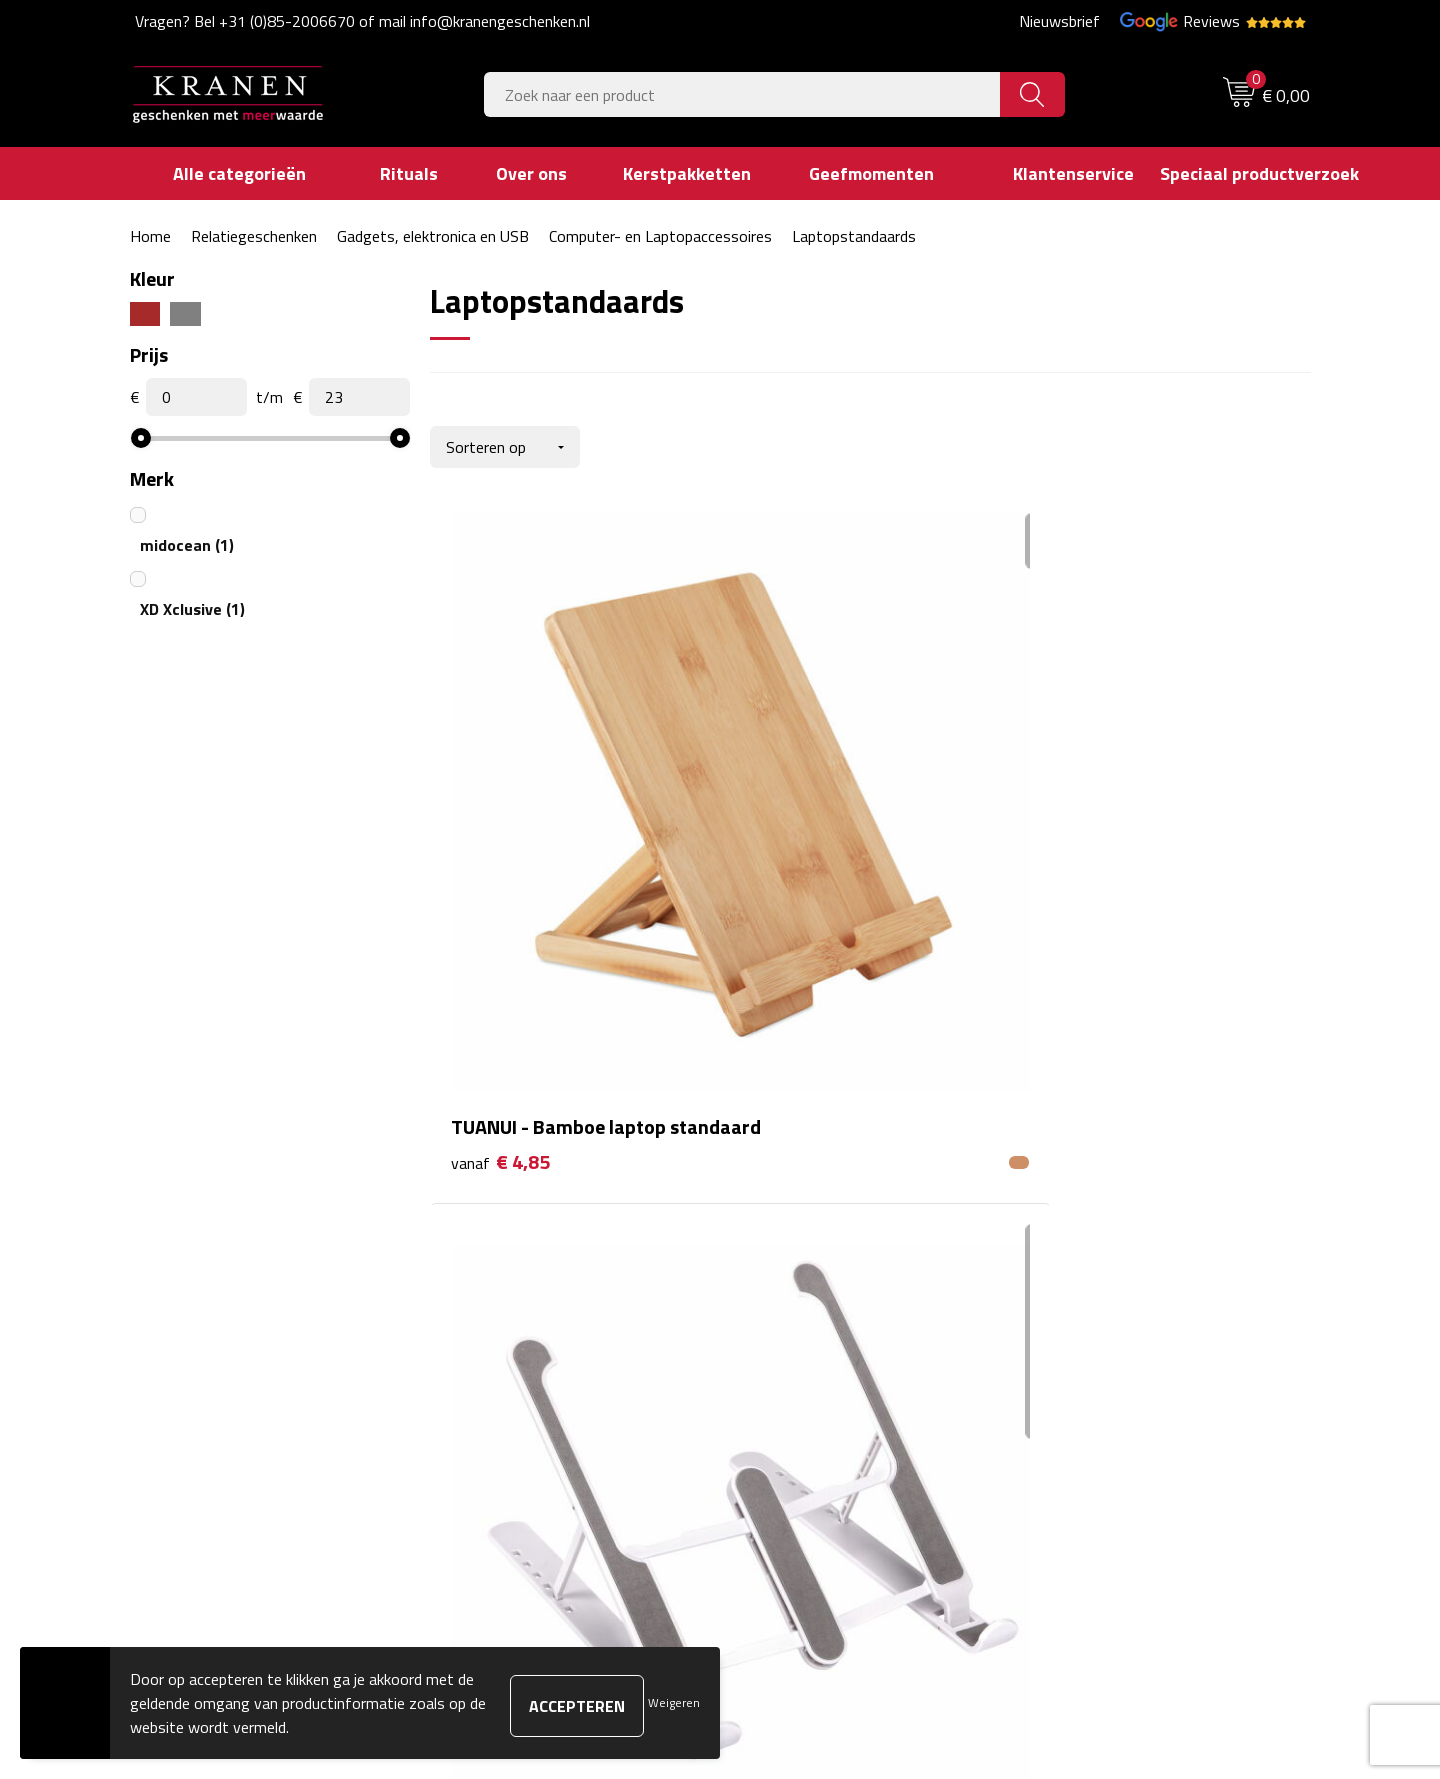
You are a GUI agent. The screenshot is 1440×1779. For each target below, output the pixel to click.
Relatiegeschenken (254, 236)
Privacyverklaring (1093, 1343)
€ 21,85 (1093, 890)
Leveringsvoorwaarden (1113, 1313)
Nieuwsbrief (1059, 21)
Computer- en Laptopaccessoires (660, 236)
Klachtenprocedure (1099, 1282)
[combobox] (742, 94)
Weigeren (674, 1702)
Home (150, 236)
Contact (772, 1222)
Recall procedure (1091, 1374)
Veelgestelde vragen (520, 1282)
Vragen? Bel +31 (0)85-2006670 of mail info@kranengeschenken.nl (362, 21)
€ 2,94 (793, 860)
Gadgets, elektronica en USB (433, 236)
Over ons (482, 1222)
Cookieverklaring (1091, 1252)
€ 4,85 (500, 860)
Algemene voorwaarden (1116, 1222)
